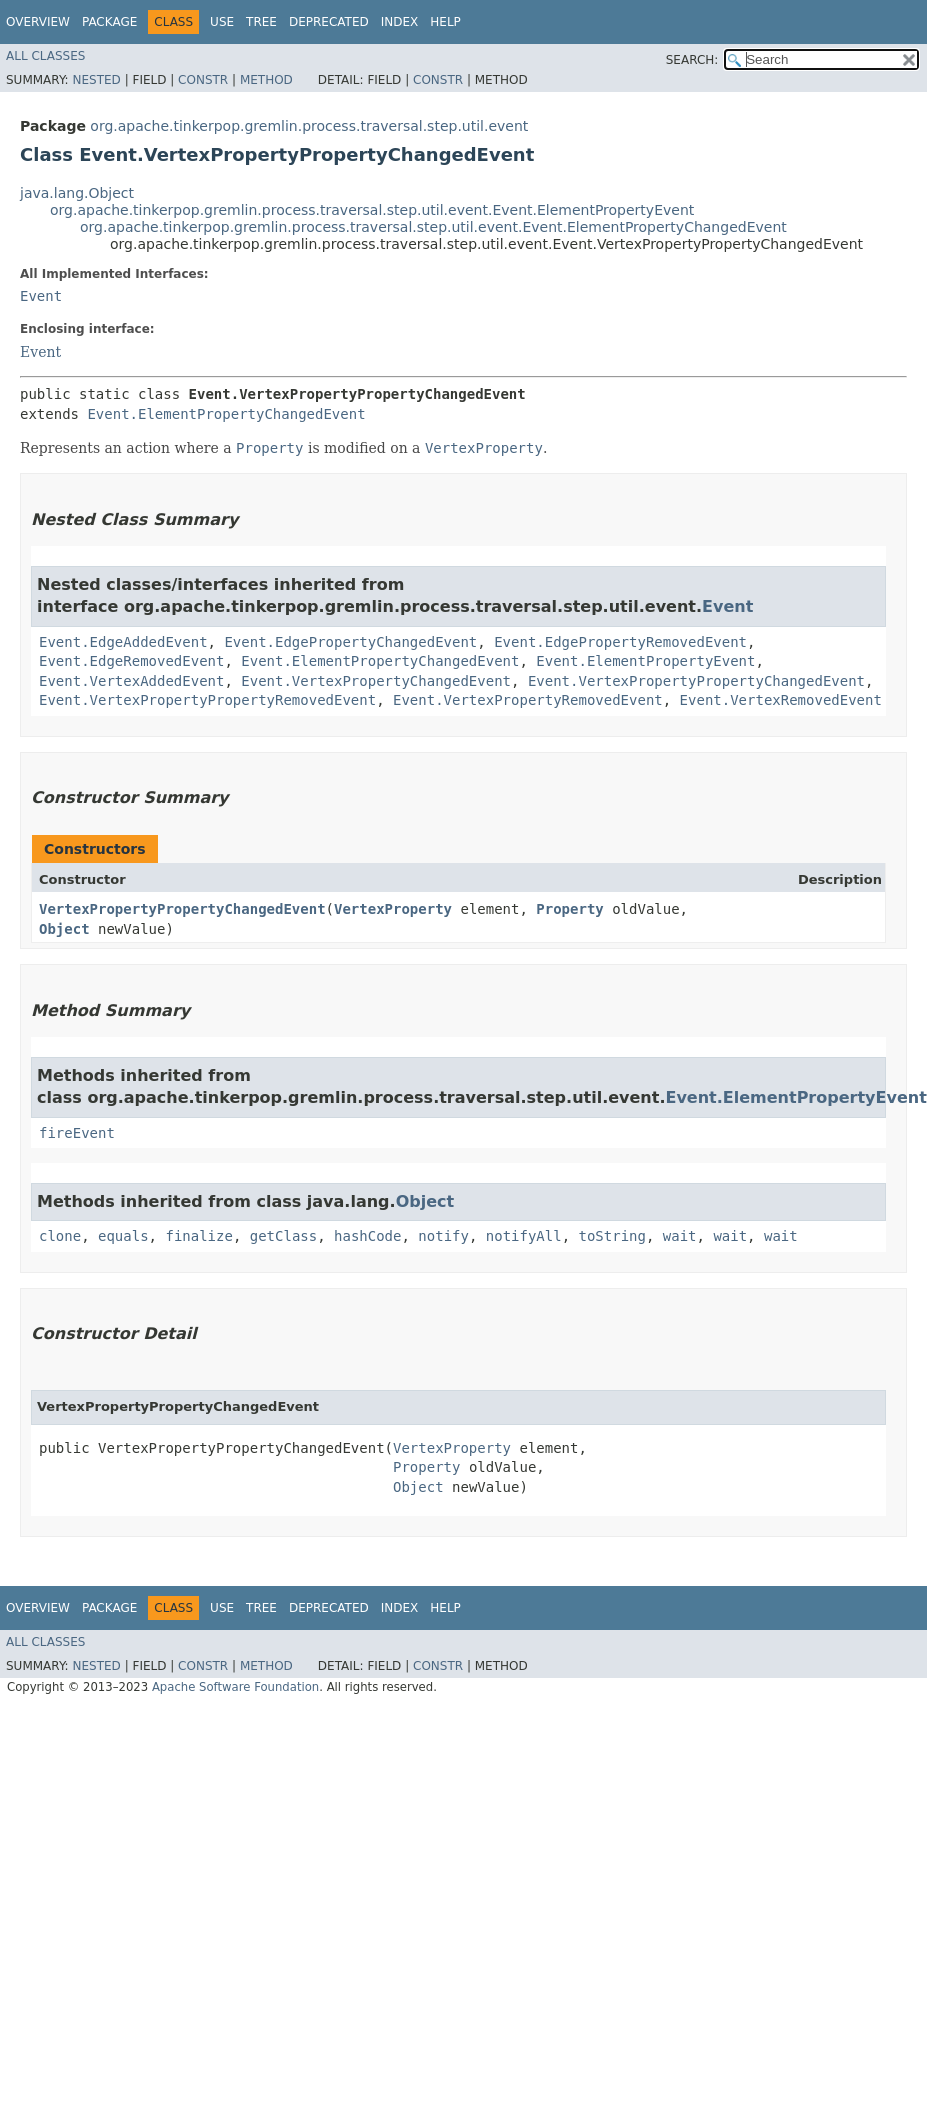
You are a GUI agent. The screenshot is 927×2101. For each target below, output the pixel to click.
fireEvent (77, 1133)
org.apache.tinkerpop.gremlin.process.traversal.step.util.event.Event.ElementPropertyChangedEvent (433, 227)
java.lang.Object (77, 193)
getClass (283, 1236)
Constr (203, 80)
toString (612, 1236)
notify (443, 1236)
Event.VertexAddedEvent (131, 681)
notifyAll (524, 1236)
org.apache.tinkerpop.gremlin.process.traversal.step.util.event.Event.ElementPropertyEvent (372, 210)
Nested (96, 80)
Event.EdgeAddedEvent (123, 642)
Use (222, 22)
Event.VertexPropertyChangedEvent (376, 681)
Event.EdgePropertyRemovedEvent (620, 642)
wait (680, 1236)
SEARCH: (692, 60)
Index (400, 22)
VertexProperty (393, 909)
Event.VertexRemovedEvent (781, 700)
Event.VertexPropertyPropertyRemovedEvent (207, 700)
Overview (38, 22)
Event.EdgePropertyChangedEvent (350, 642)
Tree (261, 22)
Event (41, 296)
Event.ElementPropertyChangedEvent (226, 414)
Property (569, 909)
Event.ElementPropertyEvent (645, 661)
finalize (198, 1236)
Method (266, 80)
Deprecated (329, 22)
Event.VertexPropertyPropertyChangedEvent (696, 681)
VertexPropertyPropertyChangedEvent (182, 909)
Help (445, 22)
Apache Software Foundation (235, 1687)
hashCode (367, 1236)
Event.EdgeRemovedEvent (131, 661)
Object (64, 929)
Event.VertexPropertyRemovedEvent (528, 700)
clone (60, 1236)
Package (109, 22)
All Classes (45, 56)
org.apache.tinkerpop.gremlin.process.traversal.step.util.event (309, 126)
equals (123, 1236)
